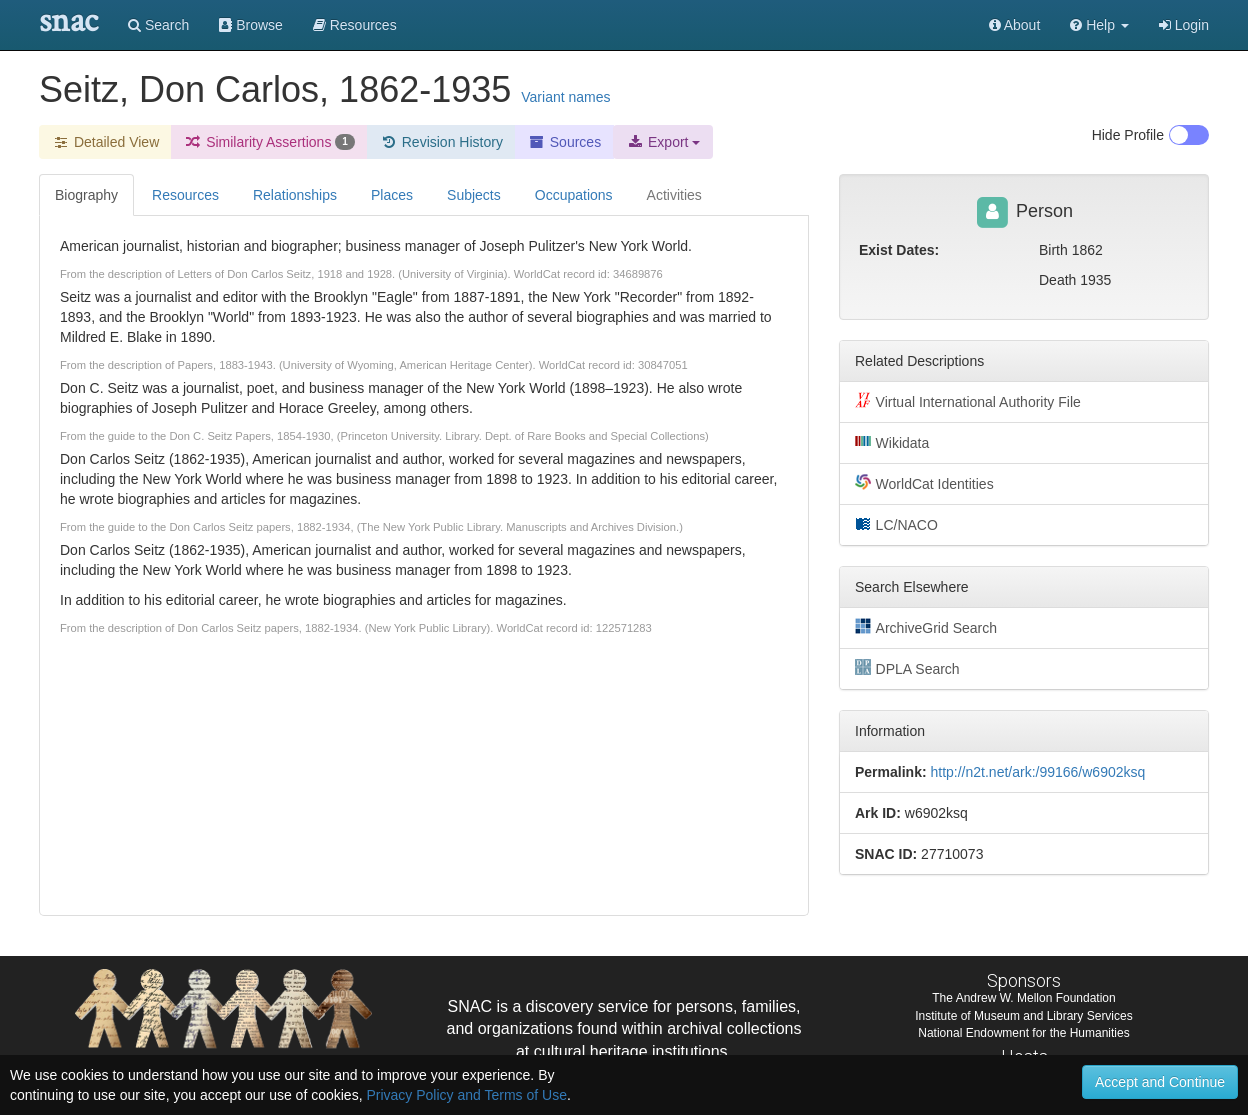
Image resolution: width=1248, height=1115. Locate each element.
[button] (1099, 25)
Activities (674, 195)
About (1015, 25)
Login (1184, 25)
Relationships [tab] (295, 195)
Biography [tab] (86, 195)
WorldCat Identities (924, 483)
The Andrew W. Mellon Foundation (1023, 998)
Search (158, 25)
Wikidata (892, 442)
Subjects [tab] (474, 195)
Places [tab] (392, 195)
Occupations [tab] (574, 195)
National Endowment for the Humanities (1023, 1033)
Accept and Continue (1160, 1082)
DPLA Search (907, 668)
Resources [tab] (185, 195)
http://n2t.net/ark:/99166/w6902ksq (1037, 772)
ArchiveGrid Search (926, 627)
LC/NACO (896, 524)
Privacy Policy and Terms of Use (466, 1095)
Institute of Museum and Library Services (1023, 1016)
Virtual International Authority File (968, 401)
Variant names (565, 97)
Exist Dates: (899, 250)
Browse (251, 25)
